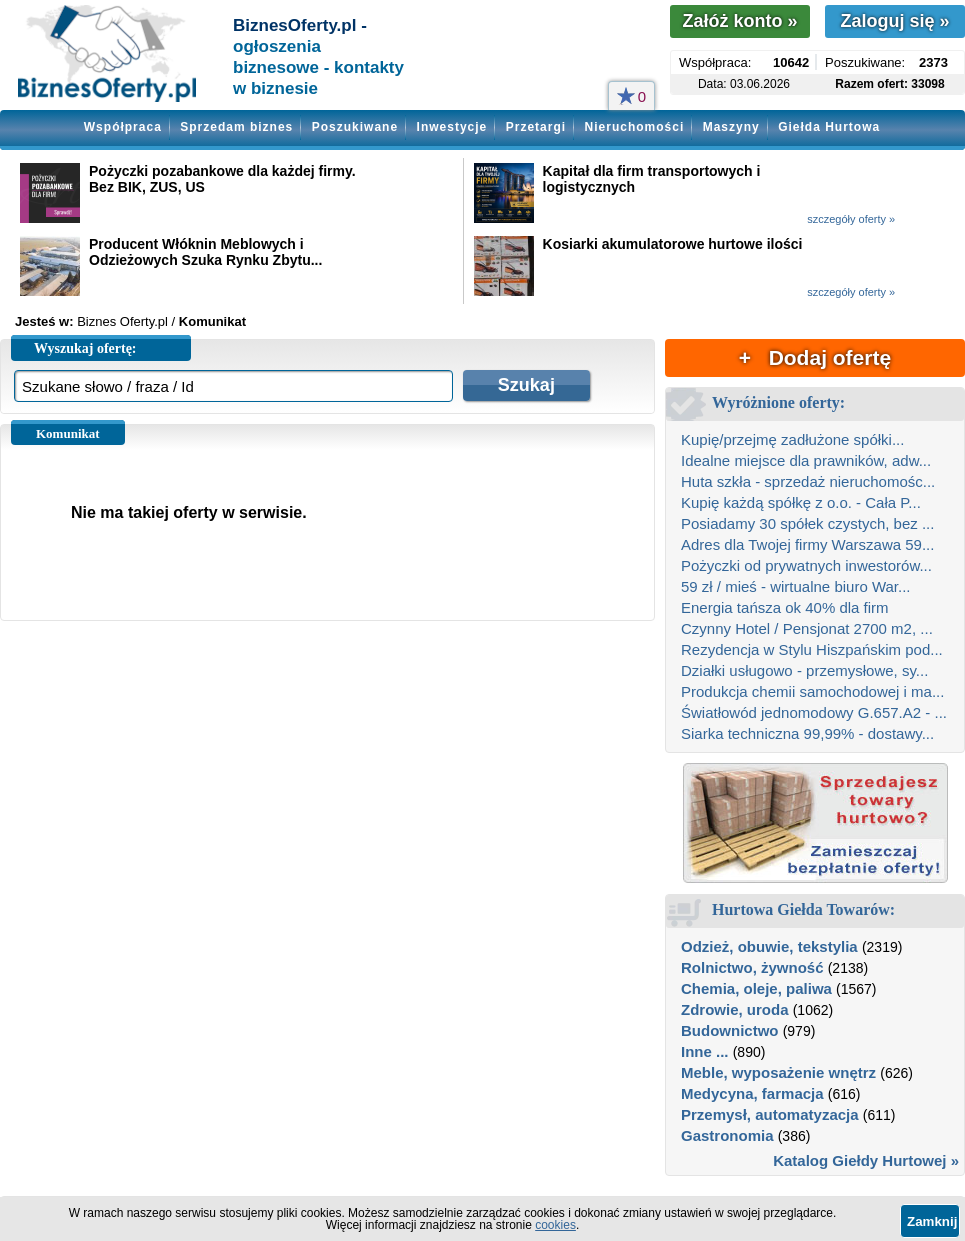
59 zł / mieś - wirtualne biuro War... (796, 586)
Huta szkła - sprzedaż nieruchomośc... (808, 481)
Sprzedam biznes (236, 127)
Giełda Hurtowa (829, 127)
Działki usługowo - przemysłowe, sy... (804, 670)
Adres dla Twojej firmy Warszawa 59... (807, 544)
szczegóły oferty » (851, 219)
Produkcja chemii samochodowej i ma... (812, 691)
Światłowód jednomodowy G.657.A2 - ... (814, 712)
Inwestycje (452, 127)
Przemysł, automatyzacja (770, 1114)
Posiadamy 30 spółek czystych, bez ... (807, 523)
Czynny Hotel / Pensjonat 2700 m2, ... (807, 628)
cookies (555, 1225)
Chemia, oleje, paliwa (756, 988)
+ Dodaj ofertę (815, 357)
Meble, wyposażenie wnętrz (778, 1072)
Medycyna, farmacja (752, 1093)
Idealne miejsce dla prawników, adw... (806, 460)
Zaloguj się (894, 21)
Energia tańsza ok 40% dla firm (785, 607)
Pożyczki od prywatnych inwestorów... (806, 565)
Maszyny (731, 127)
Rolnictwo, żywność (752, 967)
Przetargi (536, 127)
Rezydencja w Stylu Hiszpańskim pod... (812, 649)
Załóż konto (739, 21)
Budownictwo (730, 1030)
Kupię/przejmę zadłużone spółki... (792, 439)
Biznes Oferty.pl (122, 321)
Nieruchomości (635, 127)
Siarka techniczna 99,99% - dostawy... (807, 733)
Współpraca (123, 127)
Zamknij (932, 1221)
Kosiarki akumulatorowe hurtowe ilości (673, 244)
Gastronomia (727, 1135)
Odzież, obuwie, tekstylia (769, 946)
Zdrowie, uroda (735, 1009)
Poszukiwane (355, 127)
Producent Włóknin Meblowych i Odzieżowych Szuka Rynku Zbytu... (205, 252)
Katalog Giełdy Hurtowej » (866, 1160)
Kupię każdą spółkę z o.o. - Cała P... (801, 502)
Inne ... (705, 1051)
